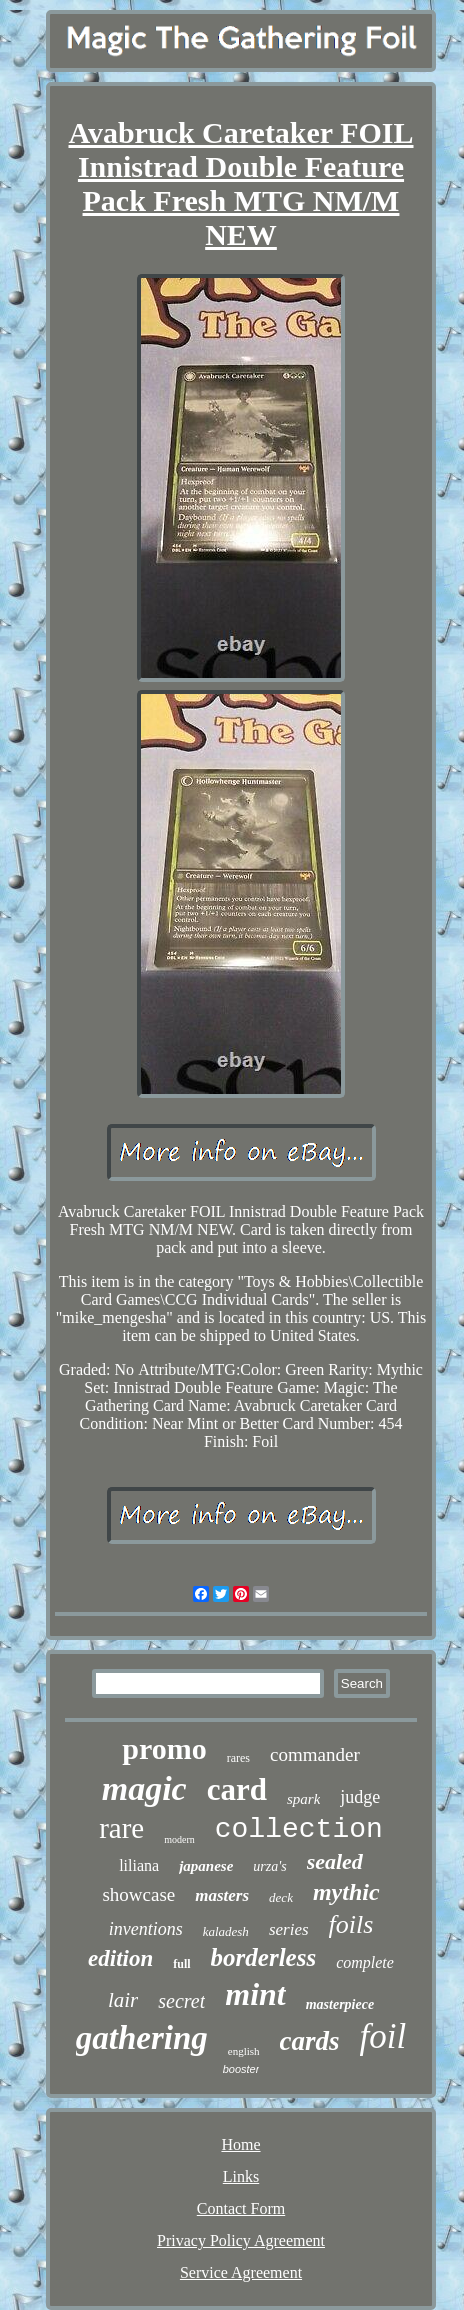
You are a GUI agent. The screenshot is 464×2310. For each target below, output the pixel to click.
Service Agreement (241, 2272)
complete (365, 1962)
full (181, 1964)
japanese (206, 1866)
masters (222, 1895)
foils (351, 1924)
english (244, 2051)
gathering (142, 2038)
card (237, 1789)
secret (181, 2001)
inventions (146, 1929)
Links (241, 2176)
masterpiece (340, 2004)
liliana (139, 1865)
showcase (138, 1894)
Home (240, 2144)
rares (238, 1758)
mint (255, 1994)
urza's (269, 1866)
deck (281, 1897)
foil (383, 2036)
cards (310, 2041)
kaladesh (226, 1931)
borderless (264, 1957)
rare (121, 1828)
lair (123, 2000)
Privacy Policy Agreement (241, 2240)
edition (120, 1958)
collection (299, 1829)
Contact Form (241, 2208)
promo (164, 1748)
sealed (335, 1861)
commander (315, 1754)
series (289, 1929)
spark (303, 1799)
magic (144, 1788)
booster (241, 2069)
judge (360, 1797)
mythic (346, 1892)
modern (179, 1839)
